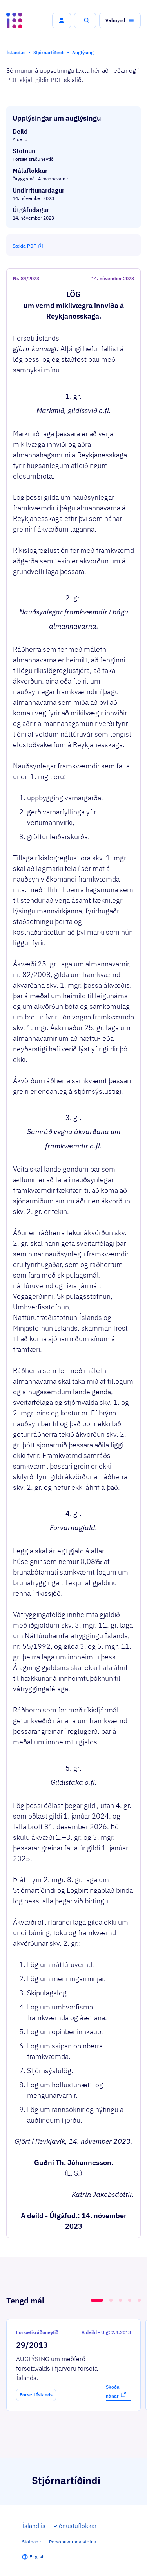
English (37, 2556)
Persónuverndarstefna (72, 2542)
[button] (61, 20)
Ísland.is (33, 2526)
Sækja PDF (28, 245)
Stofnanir (31, 2542)
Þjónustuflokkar (75, 2526)
